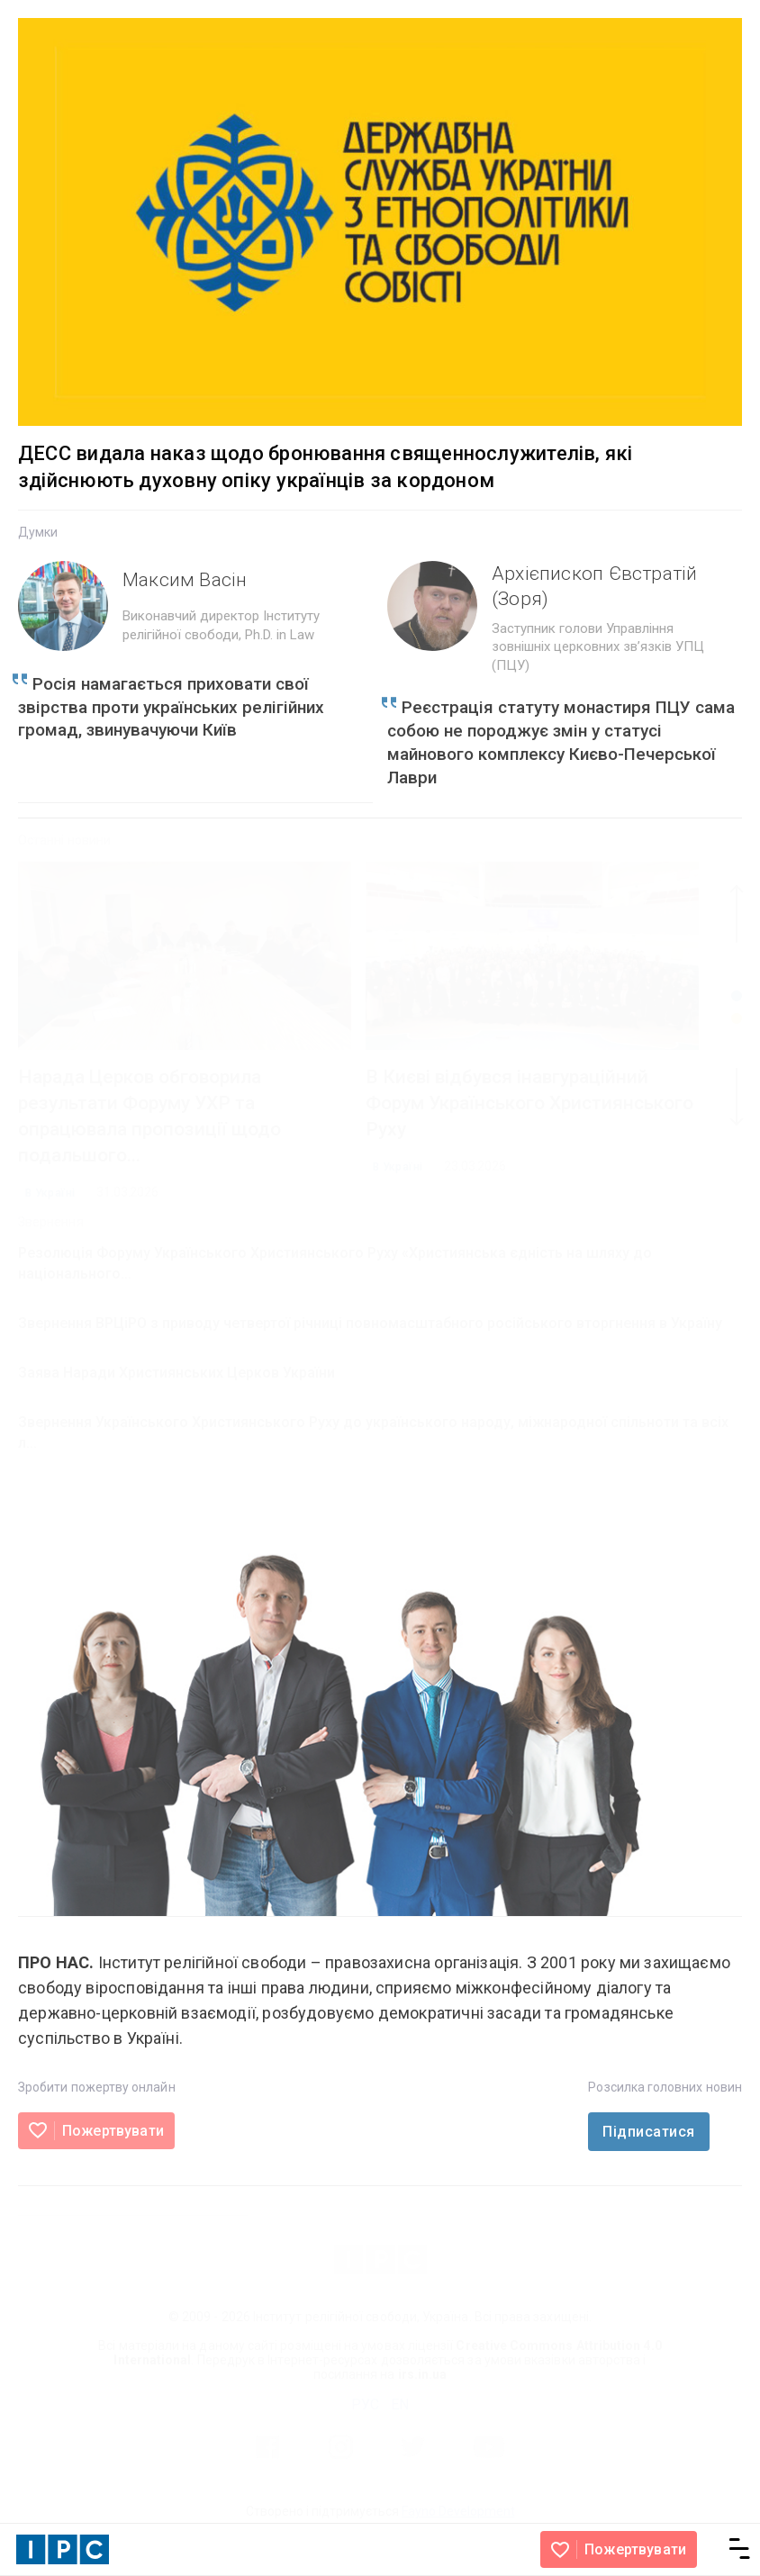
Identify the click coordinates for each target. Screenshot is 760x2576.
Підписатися (648, 2131)
